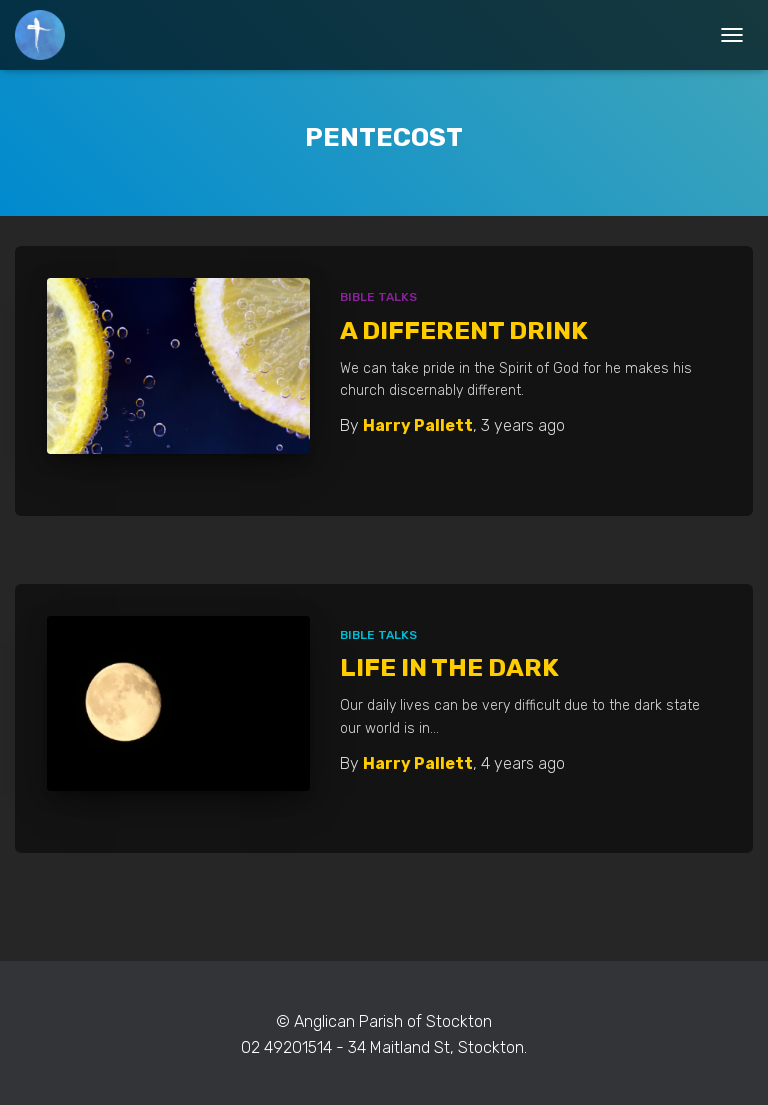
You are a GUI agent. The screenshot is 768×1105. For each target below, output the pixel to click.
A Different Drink (464, 330)
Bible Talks (378, 297)
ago (523, 425)
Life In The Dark (449, 667)
